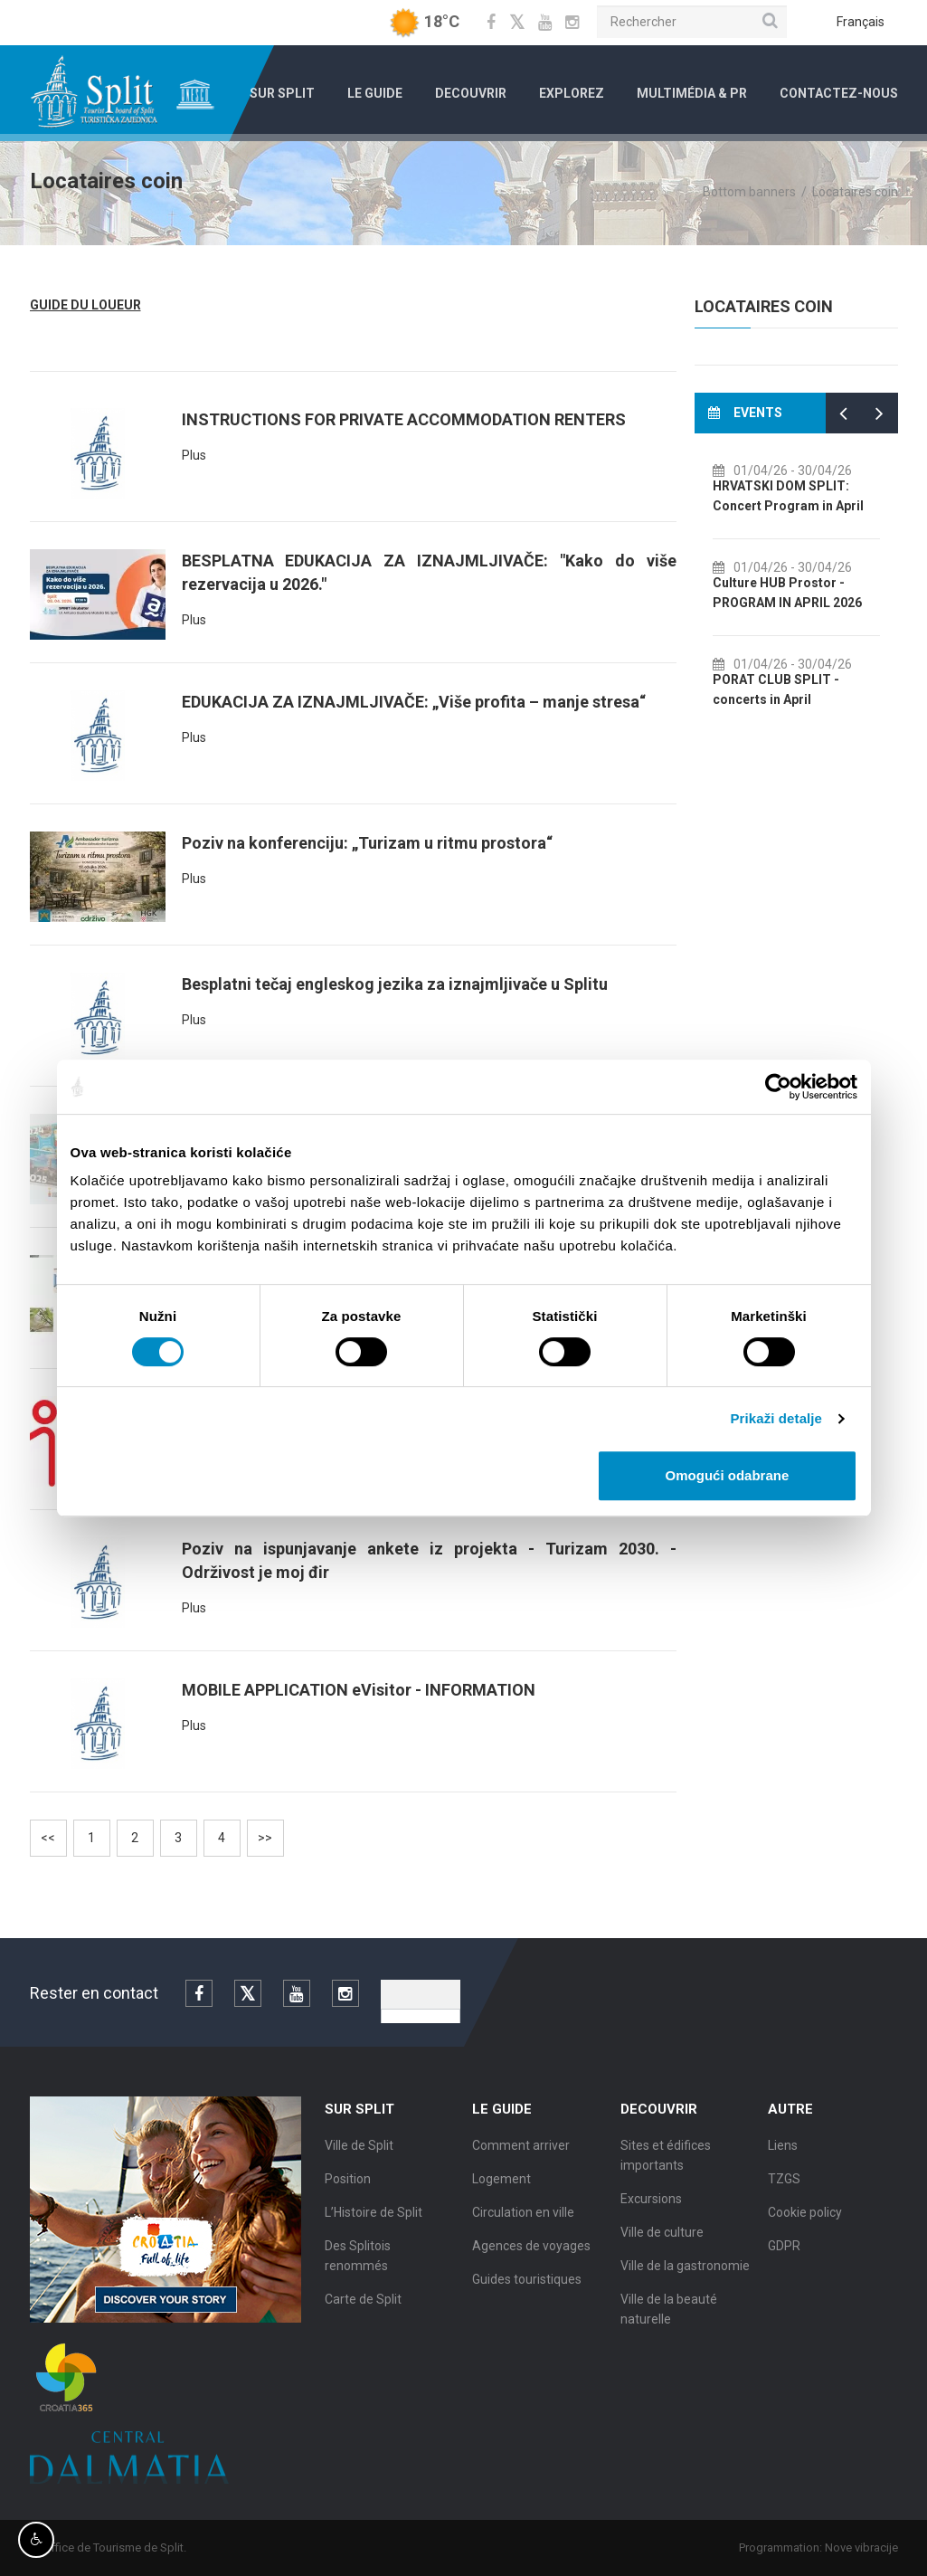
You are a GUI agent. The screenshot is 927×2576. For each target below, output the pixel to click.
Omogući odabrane (728, 1475)
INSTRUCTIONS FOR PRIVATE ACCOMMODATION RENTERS (404, 419)
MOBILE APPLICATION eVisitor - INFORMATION (358, 1689)
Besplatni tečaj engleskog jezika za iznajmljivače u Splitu (395, 983)
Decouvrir (470, 93)
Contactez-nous (839, 93)
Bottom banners (749, 192)
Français (860, 21)
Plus (194, 455)
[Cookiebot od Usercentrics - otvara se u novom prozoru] (778, 1086)
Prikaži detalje (777, 1418)
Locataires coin (855, 192)
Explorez (571, 93)
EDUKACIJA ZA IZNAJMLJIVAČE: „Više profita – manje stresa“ (414, 701)
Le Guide (374, 93)
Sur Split (282, 93)
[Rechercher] (692, 21)
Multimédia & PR (692, 93)
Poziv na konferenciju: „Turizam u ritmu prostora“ (367, 842)
